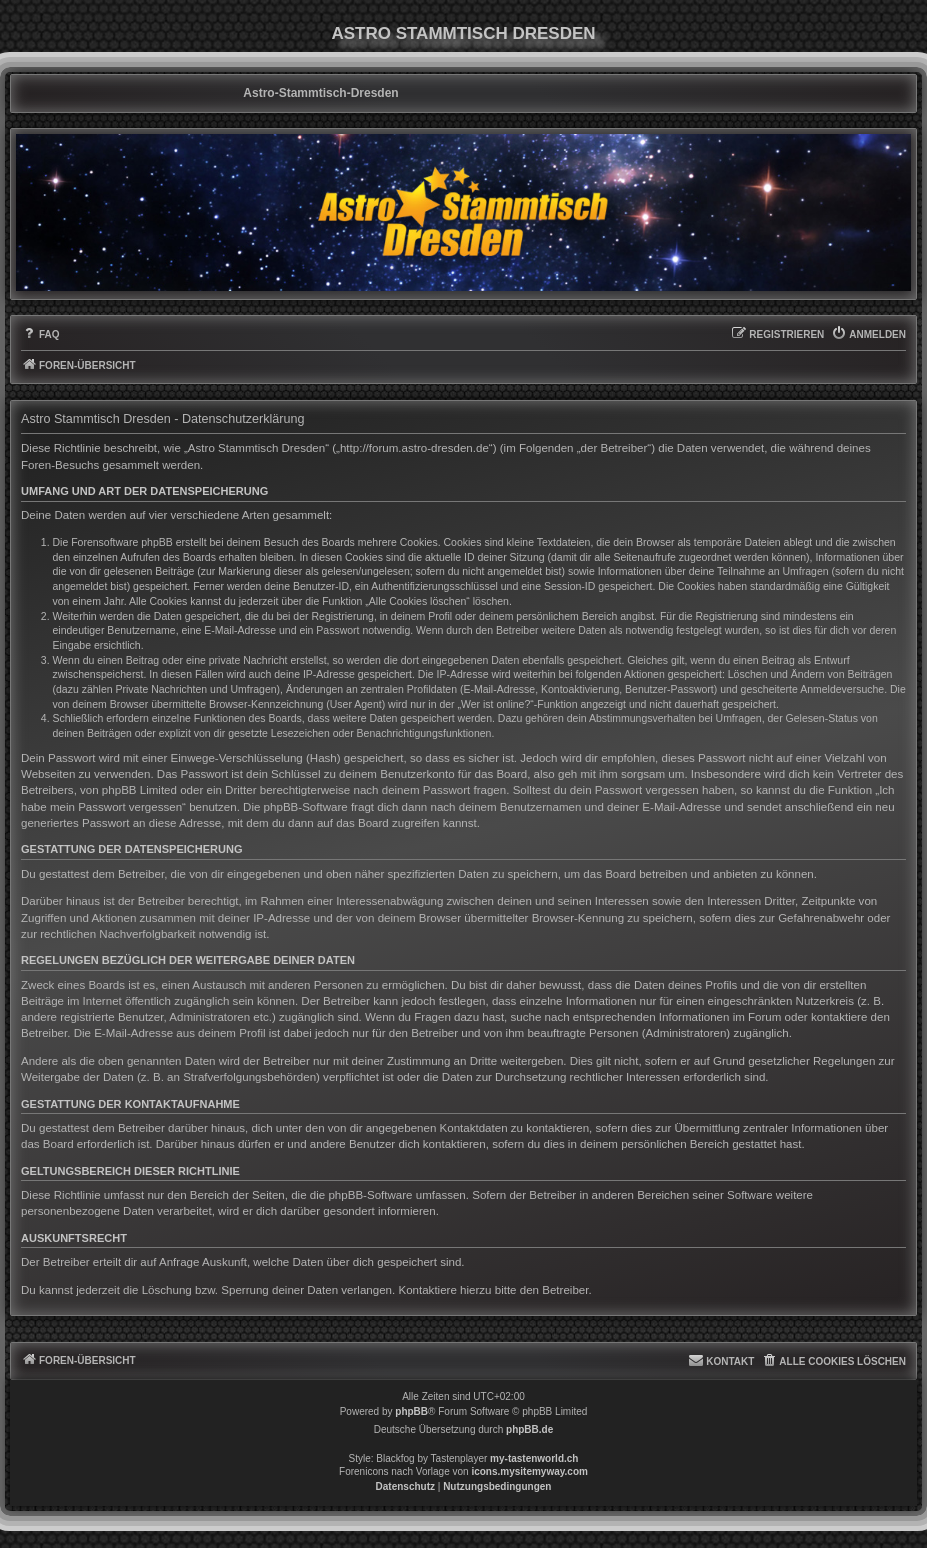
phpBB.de (529, 1429)
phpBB (411, 1411)
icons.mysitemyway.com (529, 1471)
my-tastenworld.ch (534, 1458)
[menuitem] (40, 335)
